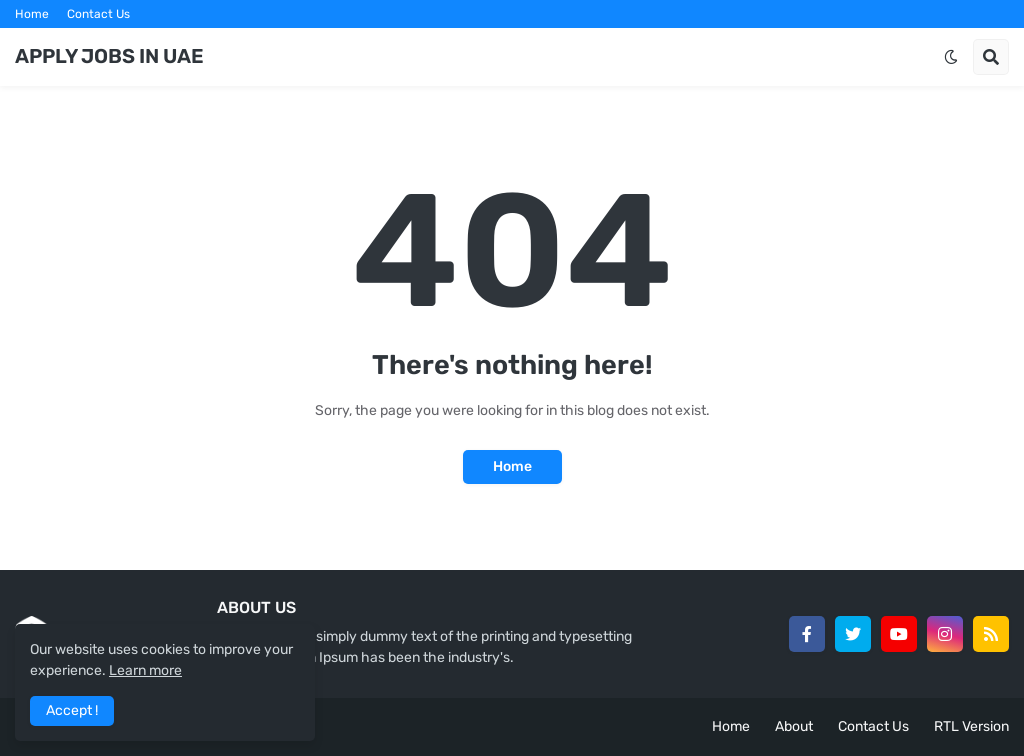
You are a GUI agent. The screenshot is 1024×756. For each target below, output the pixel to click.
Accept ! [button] (72, 710)
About (794, 726)
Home (32, 14)
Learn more (145, 670)
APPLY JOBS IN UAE (109, 56)
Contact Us (98, 14)
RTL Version (971, 726)
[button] (951, 57)
